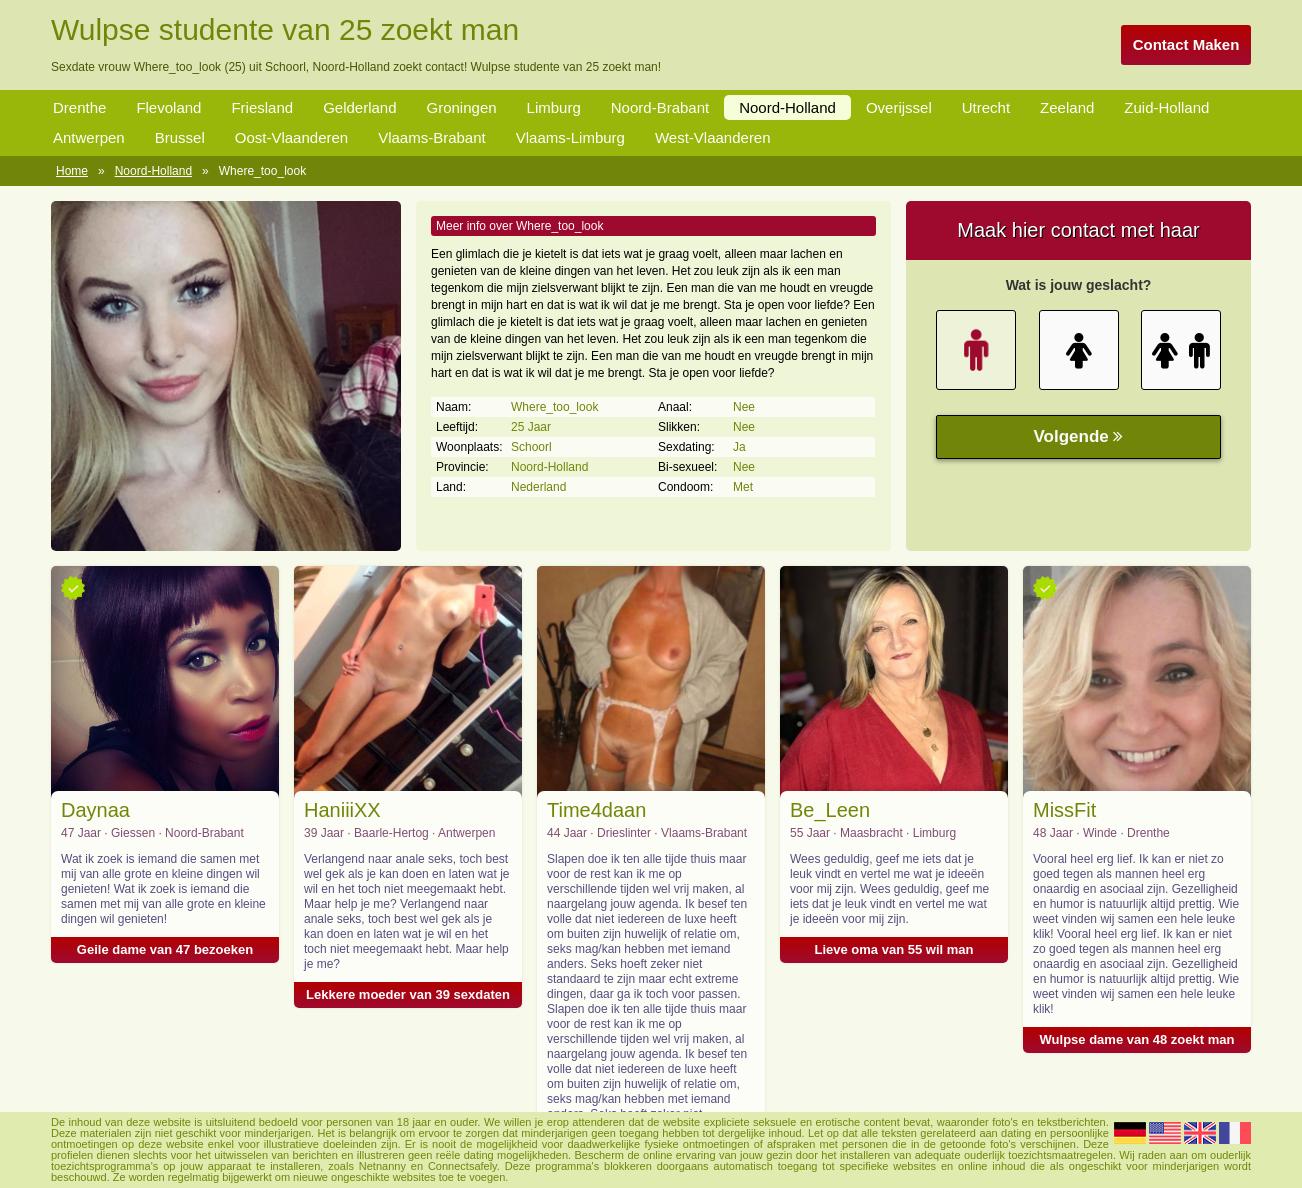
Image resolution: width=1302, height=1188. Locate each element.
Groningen (462, 107)
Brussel (180, 137)
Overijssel (899, 107)
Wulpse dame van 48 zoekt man (1137, 1039)
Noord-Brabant (660, 107)
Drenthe (79, 107)
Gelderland (359, 107)
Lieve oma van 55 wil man (894, 949)
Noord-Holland (787, 107)
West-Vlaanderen (713, 137)
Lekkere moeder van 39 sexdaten (408, 994)
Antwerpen (89, 137)
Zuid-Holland (1166, 107)
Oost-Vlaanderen (291, 137)
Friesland (262, 107)
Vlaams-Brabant (432, 137)
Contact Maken (1186, 44)
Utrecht (986, 107)
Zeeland (1067, 107)
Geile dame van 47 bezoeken (165, 949)
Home (72, 171)
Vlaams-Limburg (570, 137)
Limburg (554, 107)
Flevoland (168, 107)
